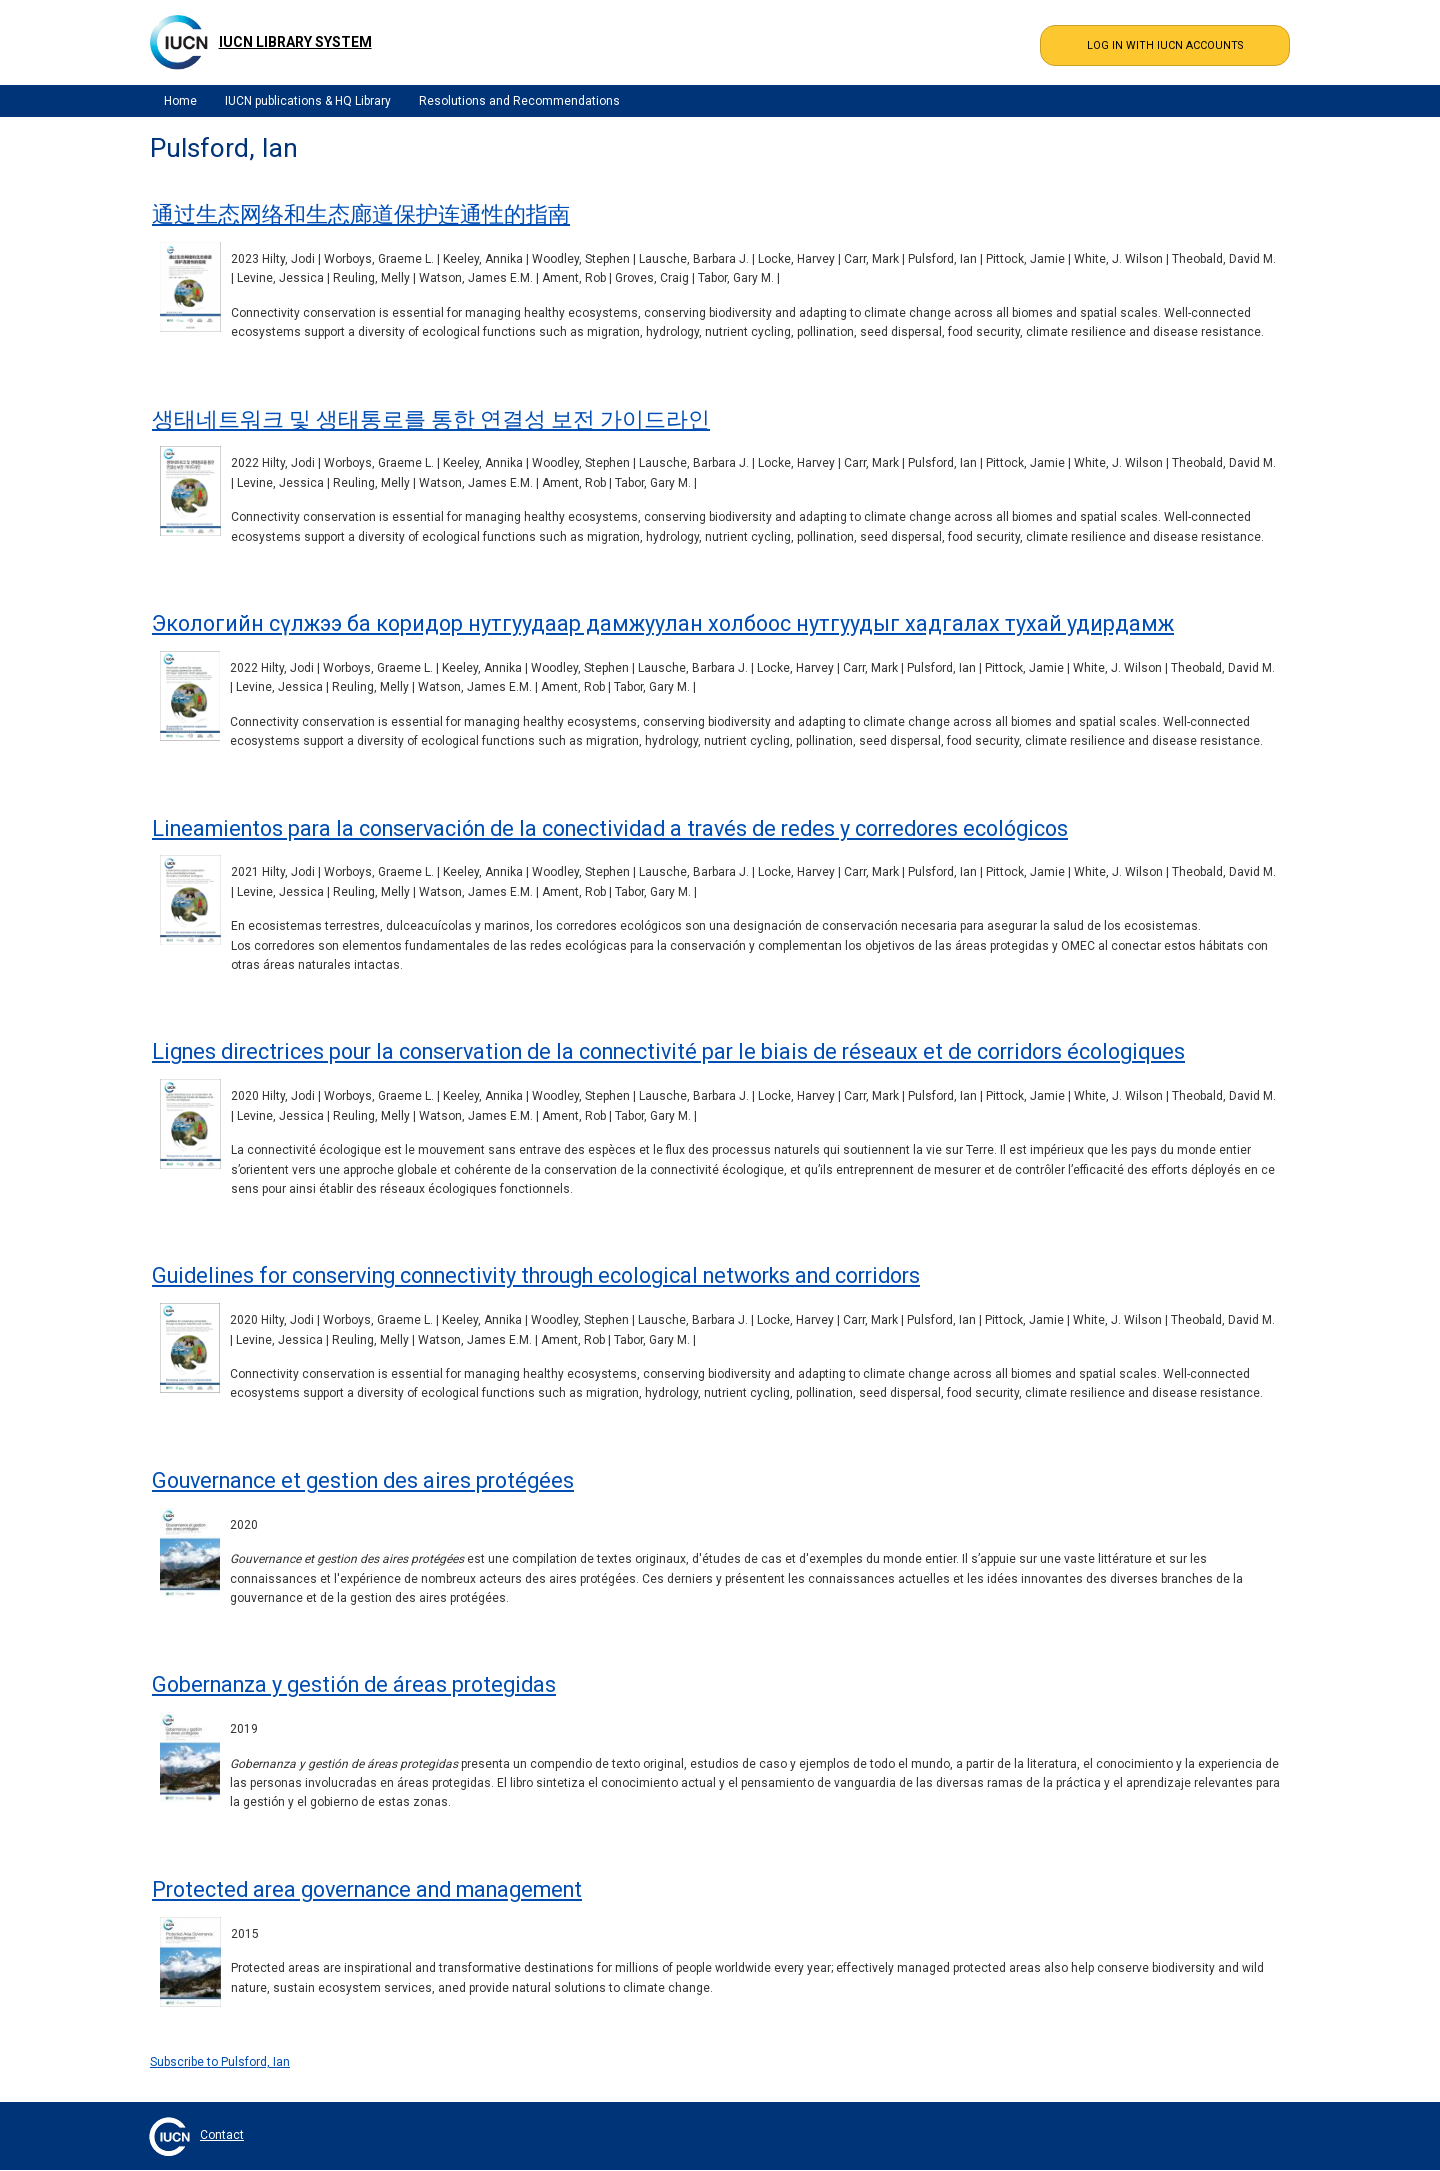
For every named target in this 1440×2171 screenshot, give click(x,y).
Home (180, 101)
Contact (222, 2135)
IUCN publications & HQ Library (308, 101)
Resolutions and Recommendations (519, 101)
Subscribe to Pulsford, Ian (220, 2062)
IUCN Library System (295, 42)
